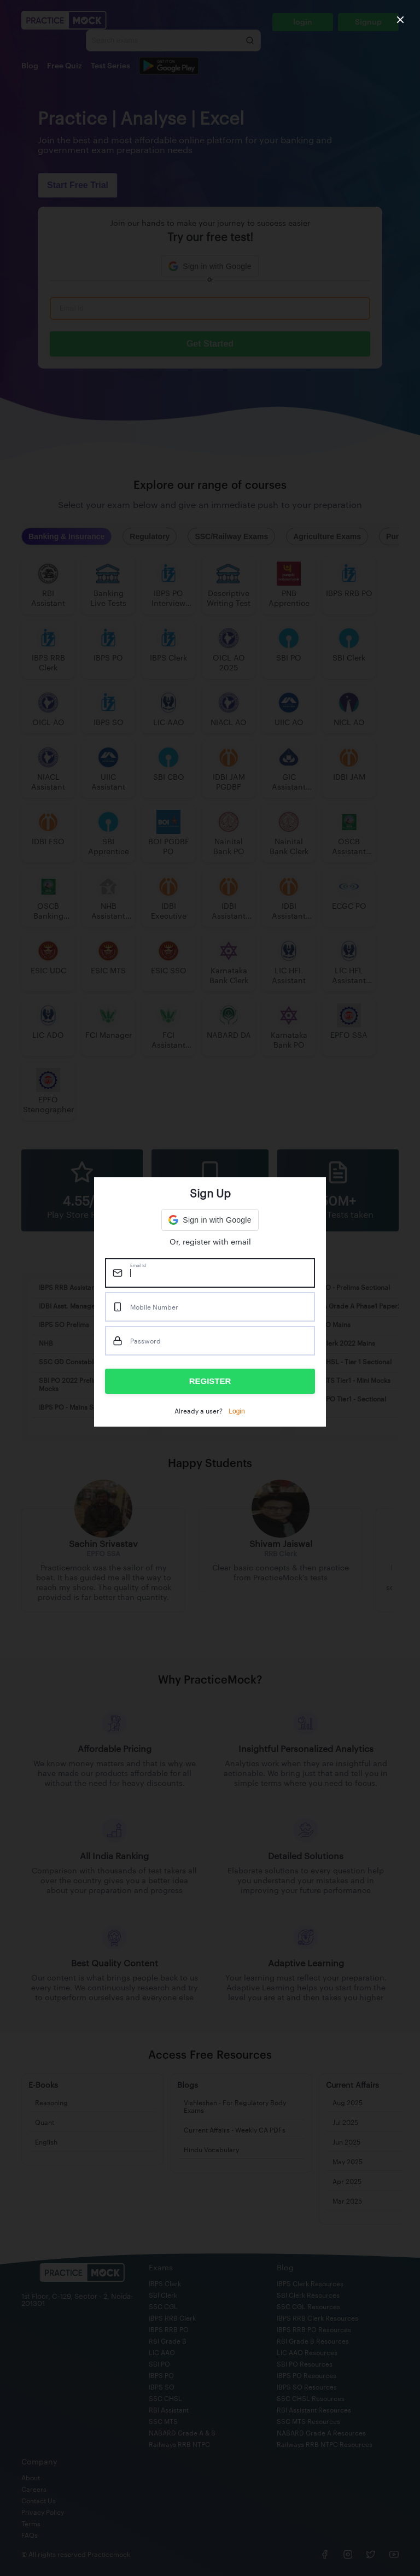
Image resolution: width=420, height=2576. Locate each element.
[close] (400, 19)
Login (236, 1411)
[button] (209, 1220)
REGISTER (210, 1381)
